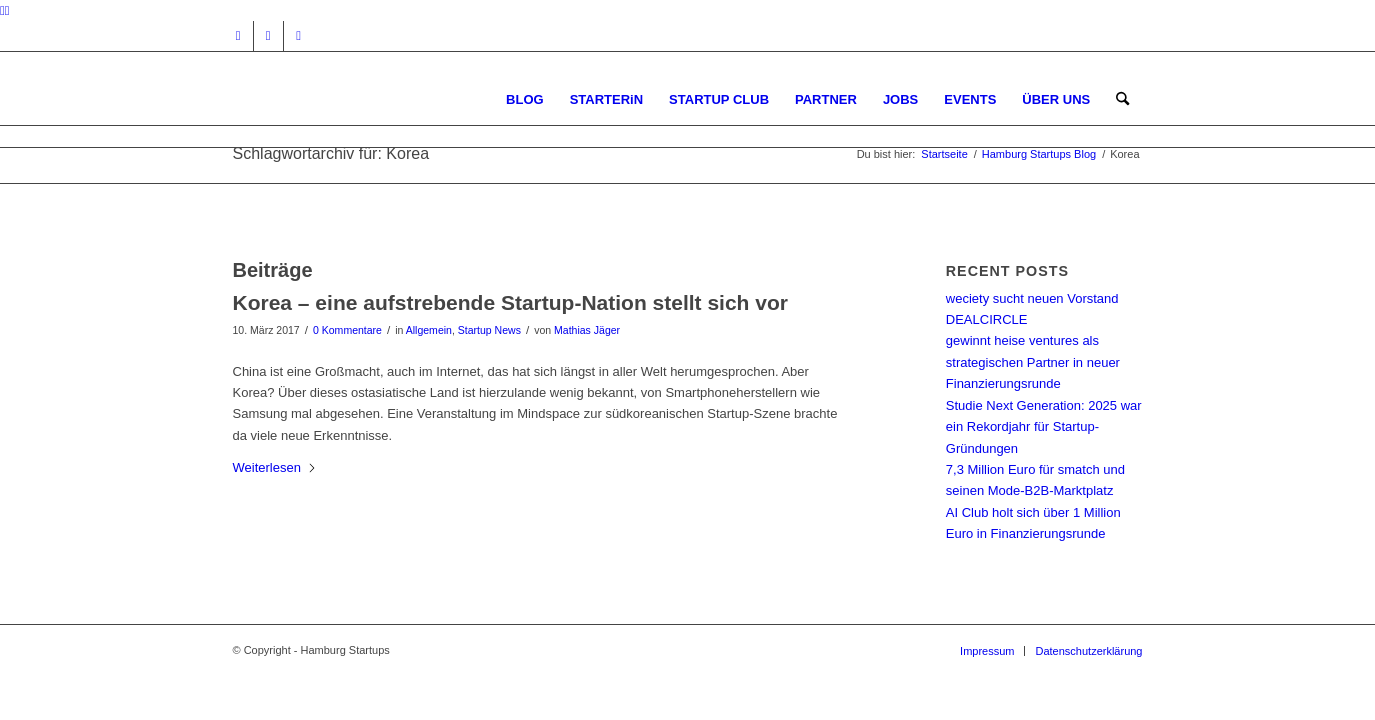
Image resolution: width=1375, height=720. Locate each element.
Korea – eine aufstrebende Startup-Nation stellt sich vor (510, 302)
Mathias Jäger (587, 330)
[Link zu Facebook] (268, 36)
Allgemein (429, 330)
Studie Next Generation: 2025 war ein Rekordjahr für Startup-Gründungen (1044, 427)
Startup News (489, 330)
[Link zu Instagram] (238, 36)
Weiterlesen (275, 467)
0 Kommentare (347, 330)
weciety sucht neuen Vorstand (1032, 298)
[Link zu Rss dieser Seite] (299, 36)
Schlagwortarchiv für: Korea (331, 153)
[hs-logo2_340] (383, 99)
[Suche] (1122, 99)
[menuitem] (525, 99)
